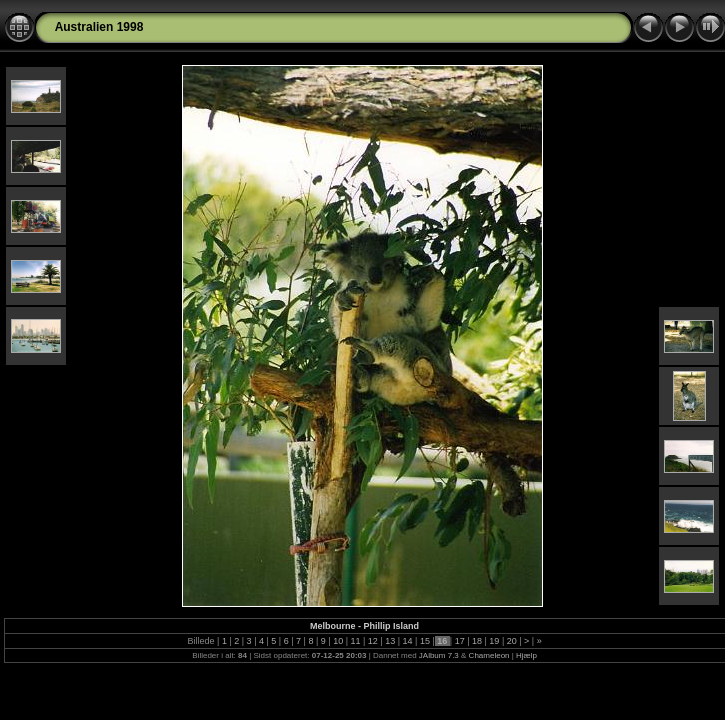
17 (459, 641)
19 (494, 641)
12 (372, 641)
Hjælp (526, 655)
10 (338, 641)
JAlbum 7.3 (439, 655)
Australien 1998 (99, 27)
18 (477, 641)
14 (407, 641)
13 (390, 641)
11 (355, 641)
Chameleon (489, 655)
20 (511, 641)
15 (424, 641)
